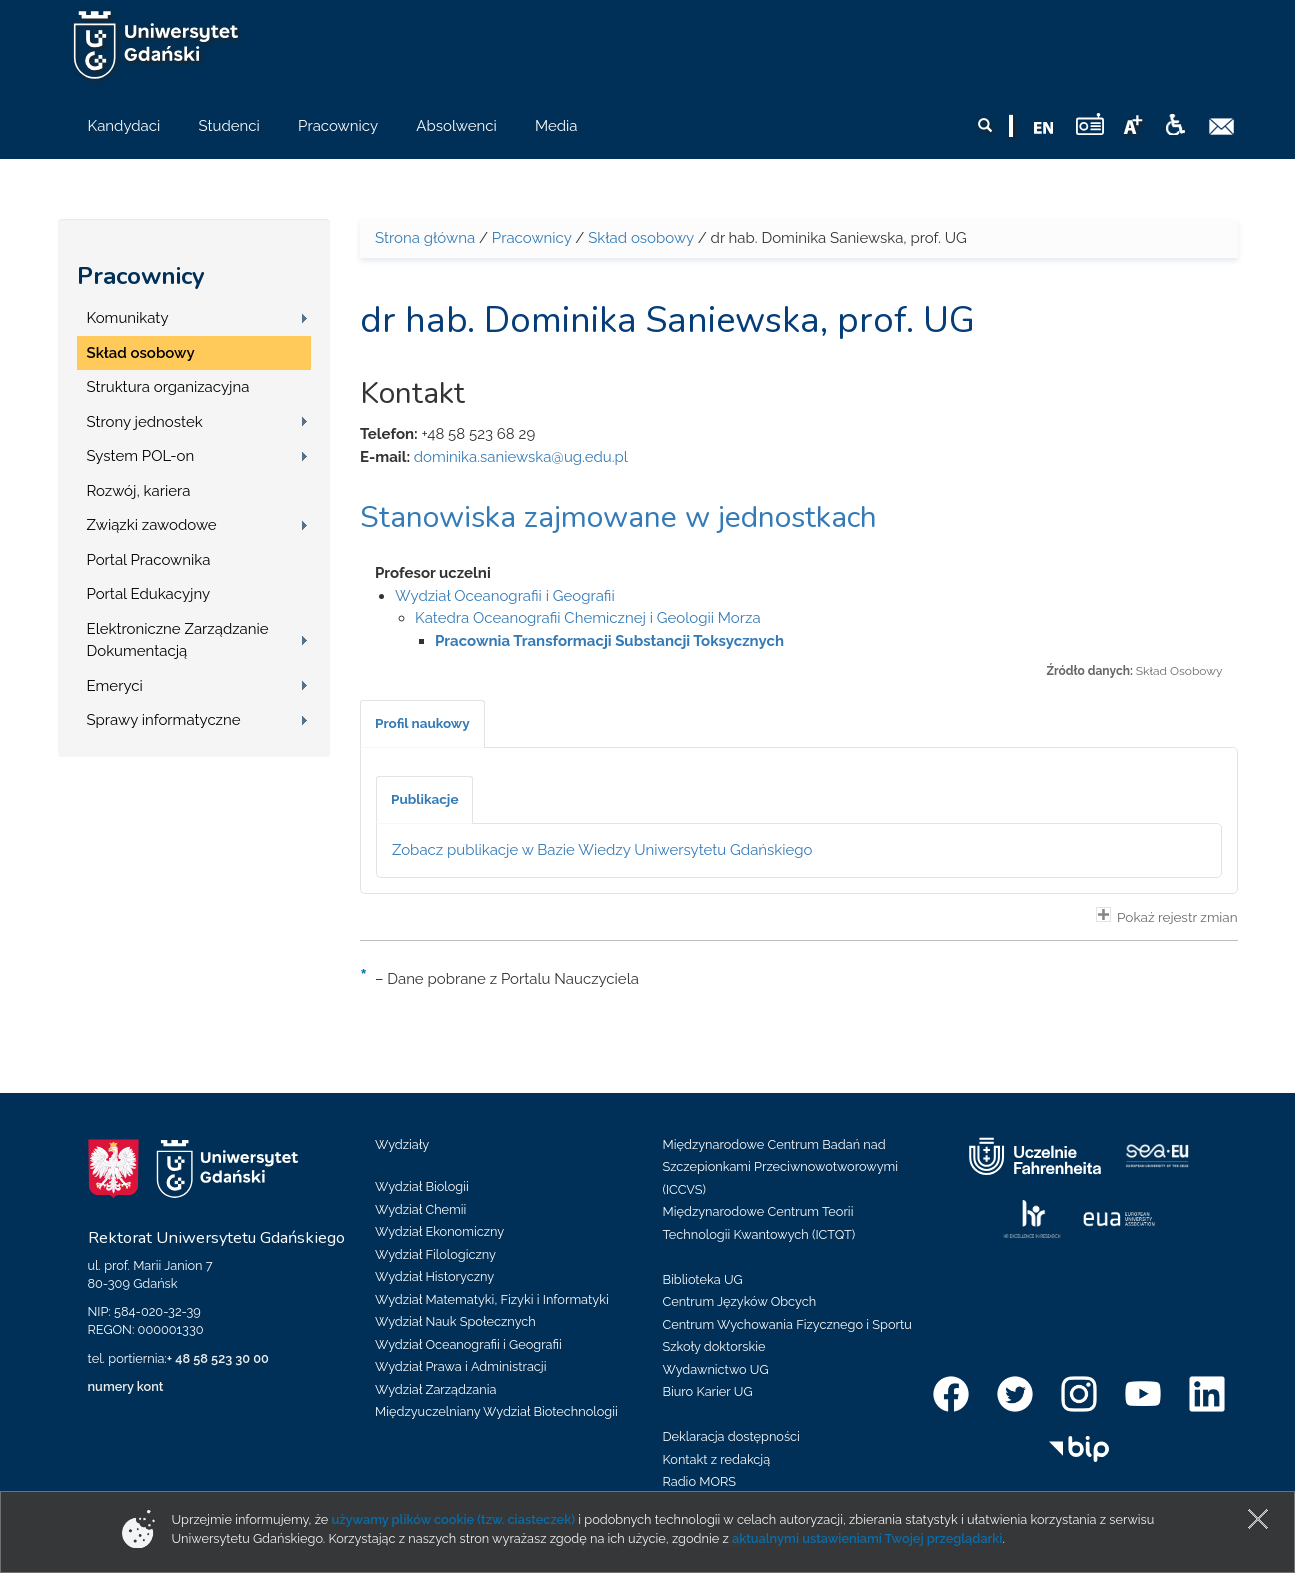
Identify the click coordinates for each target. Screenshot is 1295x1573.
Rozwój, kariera (139, 491)
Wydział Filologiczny (435, 1254)
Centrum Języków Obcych (740, 1301)
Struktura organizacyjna (168, 387)
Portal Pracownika (149, 560)
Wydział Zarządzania (435, 1389)
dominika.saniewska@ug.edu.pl (521, 457)
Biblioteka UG (703, 1279)
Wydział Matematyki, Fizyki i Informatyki (492, 1299)
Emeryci (115, 686)
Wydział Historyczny (434, 1276)
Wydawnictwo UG (716, 1369)
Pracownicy (141, 276)
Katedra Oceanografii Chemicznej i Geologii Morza (588, 618)
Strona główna (425, 238)
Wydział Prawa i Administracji (461, 1366)
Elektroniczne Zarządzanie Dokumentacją (178, 640)
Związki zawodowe (152, 525)
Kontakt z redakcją (717, 1459)
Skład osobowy (141, 353)
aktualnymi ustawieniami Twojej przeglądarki (867, 1538)
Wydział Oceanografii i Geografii (505, 596)
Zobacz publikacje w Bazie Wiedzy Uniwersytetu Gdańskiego (602, 850)
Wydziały (402, 1144)
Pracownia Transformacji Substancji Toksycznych (609, 641)
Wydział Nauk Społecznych (455, 1321)
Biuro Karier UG (708, 1391)
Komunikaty (128, 318)
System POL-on (141, 456)
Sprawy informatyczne (164, 720)
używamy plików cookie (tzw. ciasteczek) (454, 1519)
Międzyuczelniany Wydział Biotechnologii (496, 1411)
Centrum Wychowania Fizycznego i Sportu (787, 1324)
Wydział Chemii (420, 1209)
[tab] (422, 724)
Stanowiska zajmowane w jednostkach (618, 517)
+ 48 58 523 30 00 (218, 1358)
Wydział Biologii (422, 1186)
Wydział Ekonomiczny (439, 1231)
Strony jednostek (145, 422)
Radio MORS (700, 1481)
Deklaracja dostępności (731, 1436)
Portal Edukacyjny (149, 594)
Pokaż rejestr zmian (1167, 916)
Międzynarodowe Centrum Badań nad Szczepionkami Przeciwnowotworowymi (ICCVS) (781, 1167)
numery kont (126, 1386)
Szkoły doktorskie (714, 1346)
